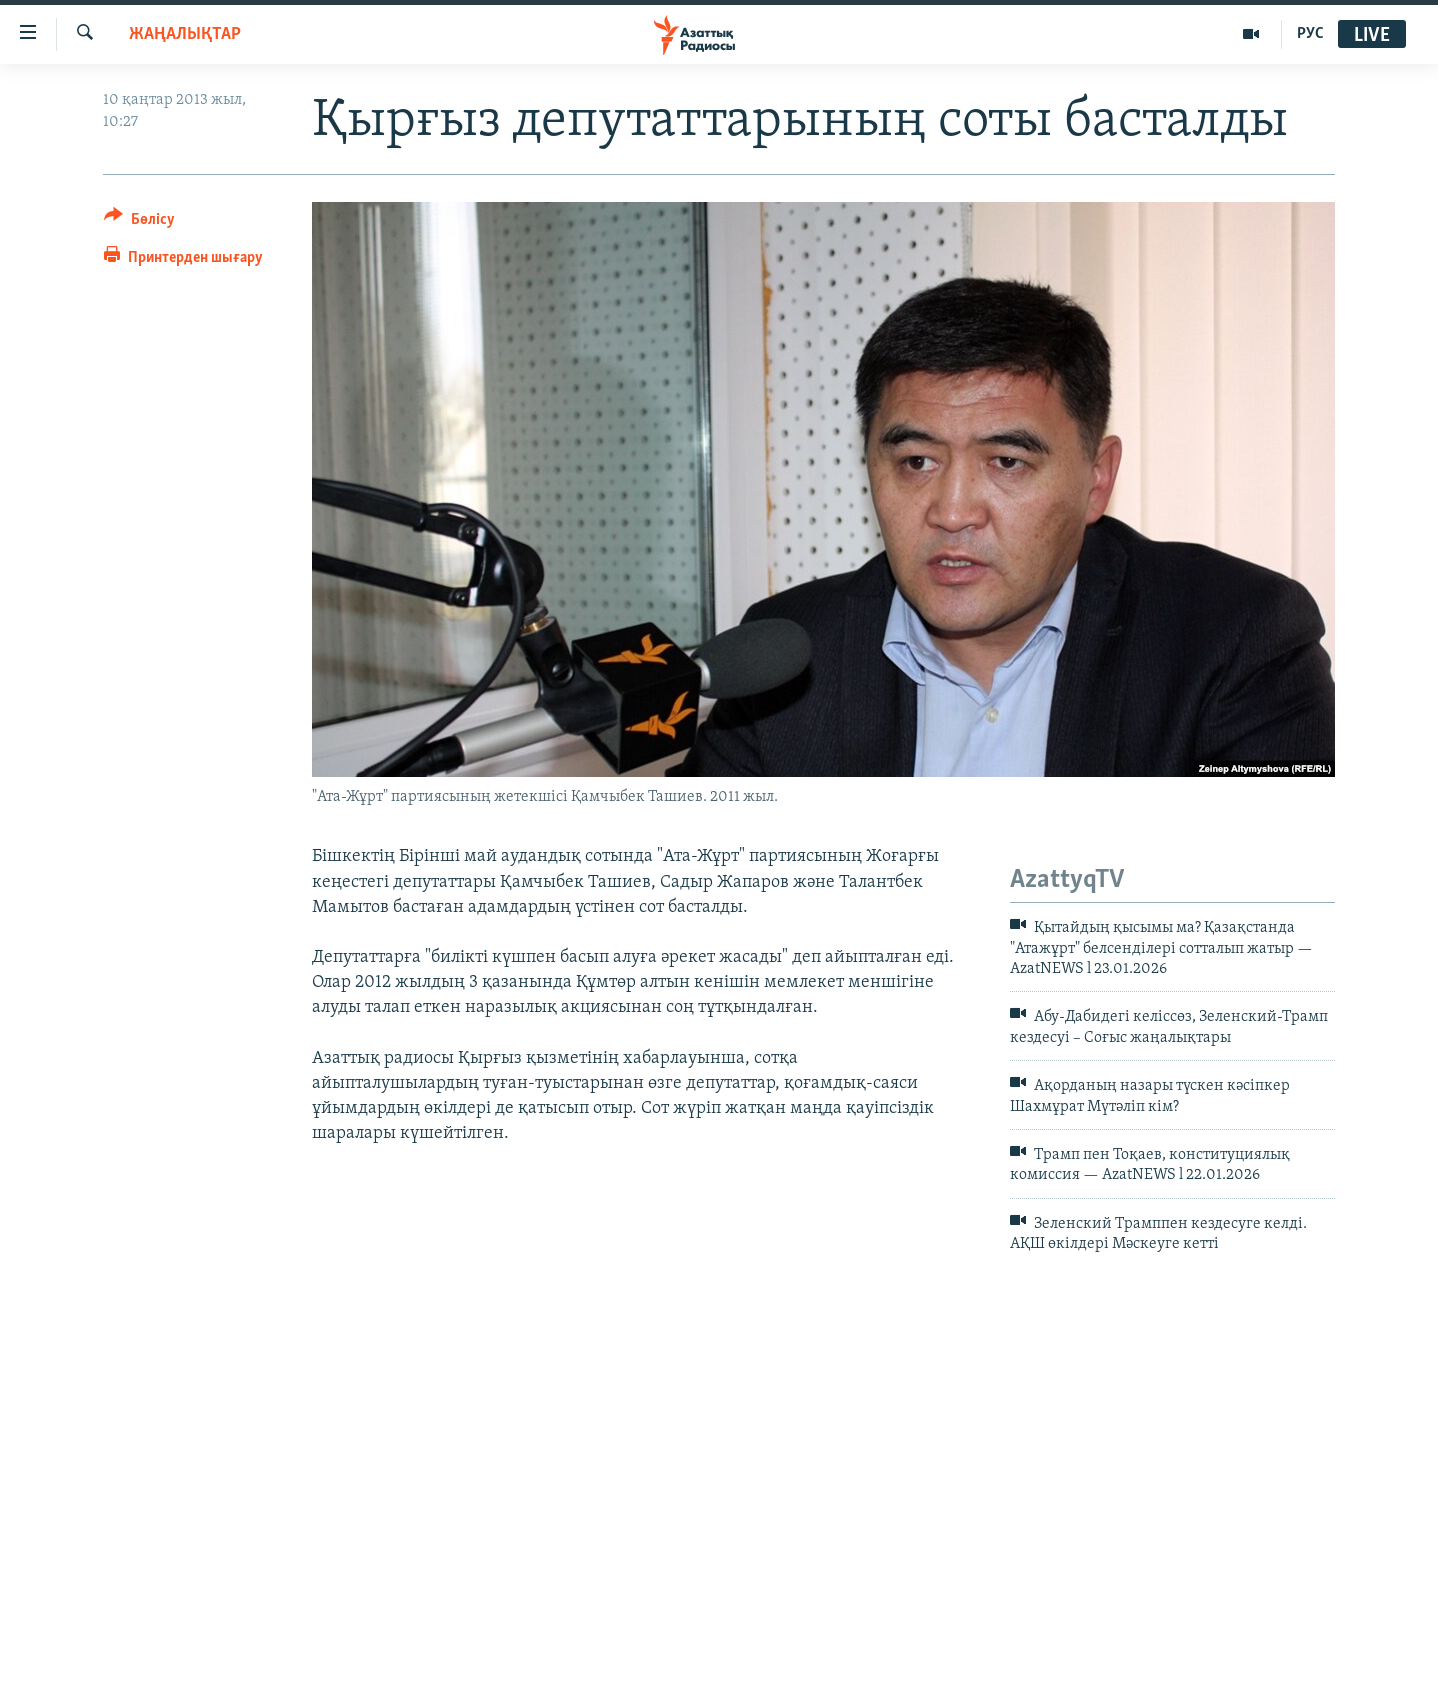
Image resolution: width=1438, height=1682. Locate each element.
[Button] (139, 222)
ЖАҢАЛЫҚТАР (185, 34)
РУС (1310, 34)
